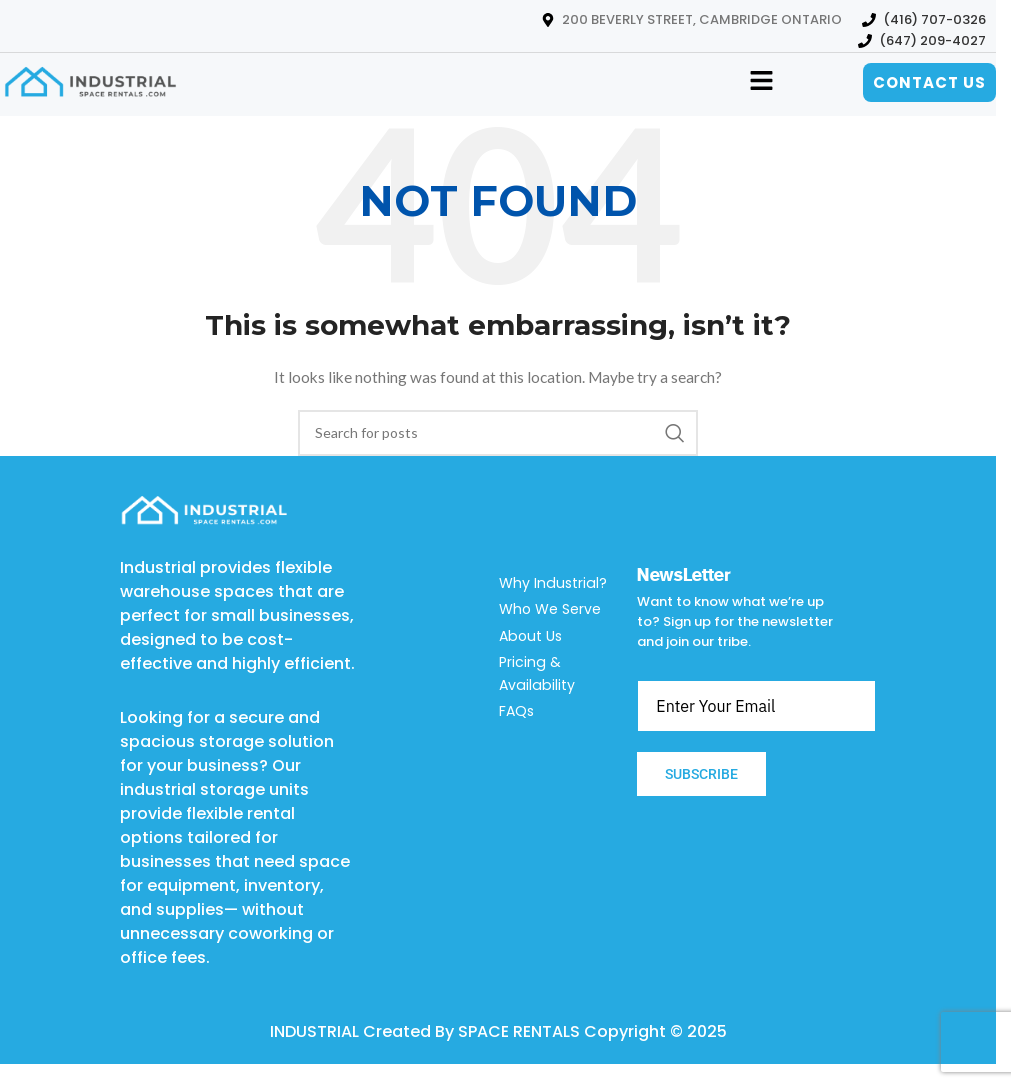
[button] (761, 82)
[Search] (498, 433)
